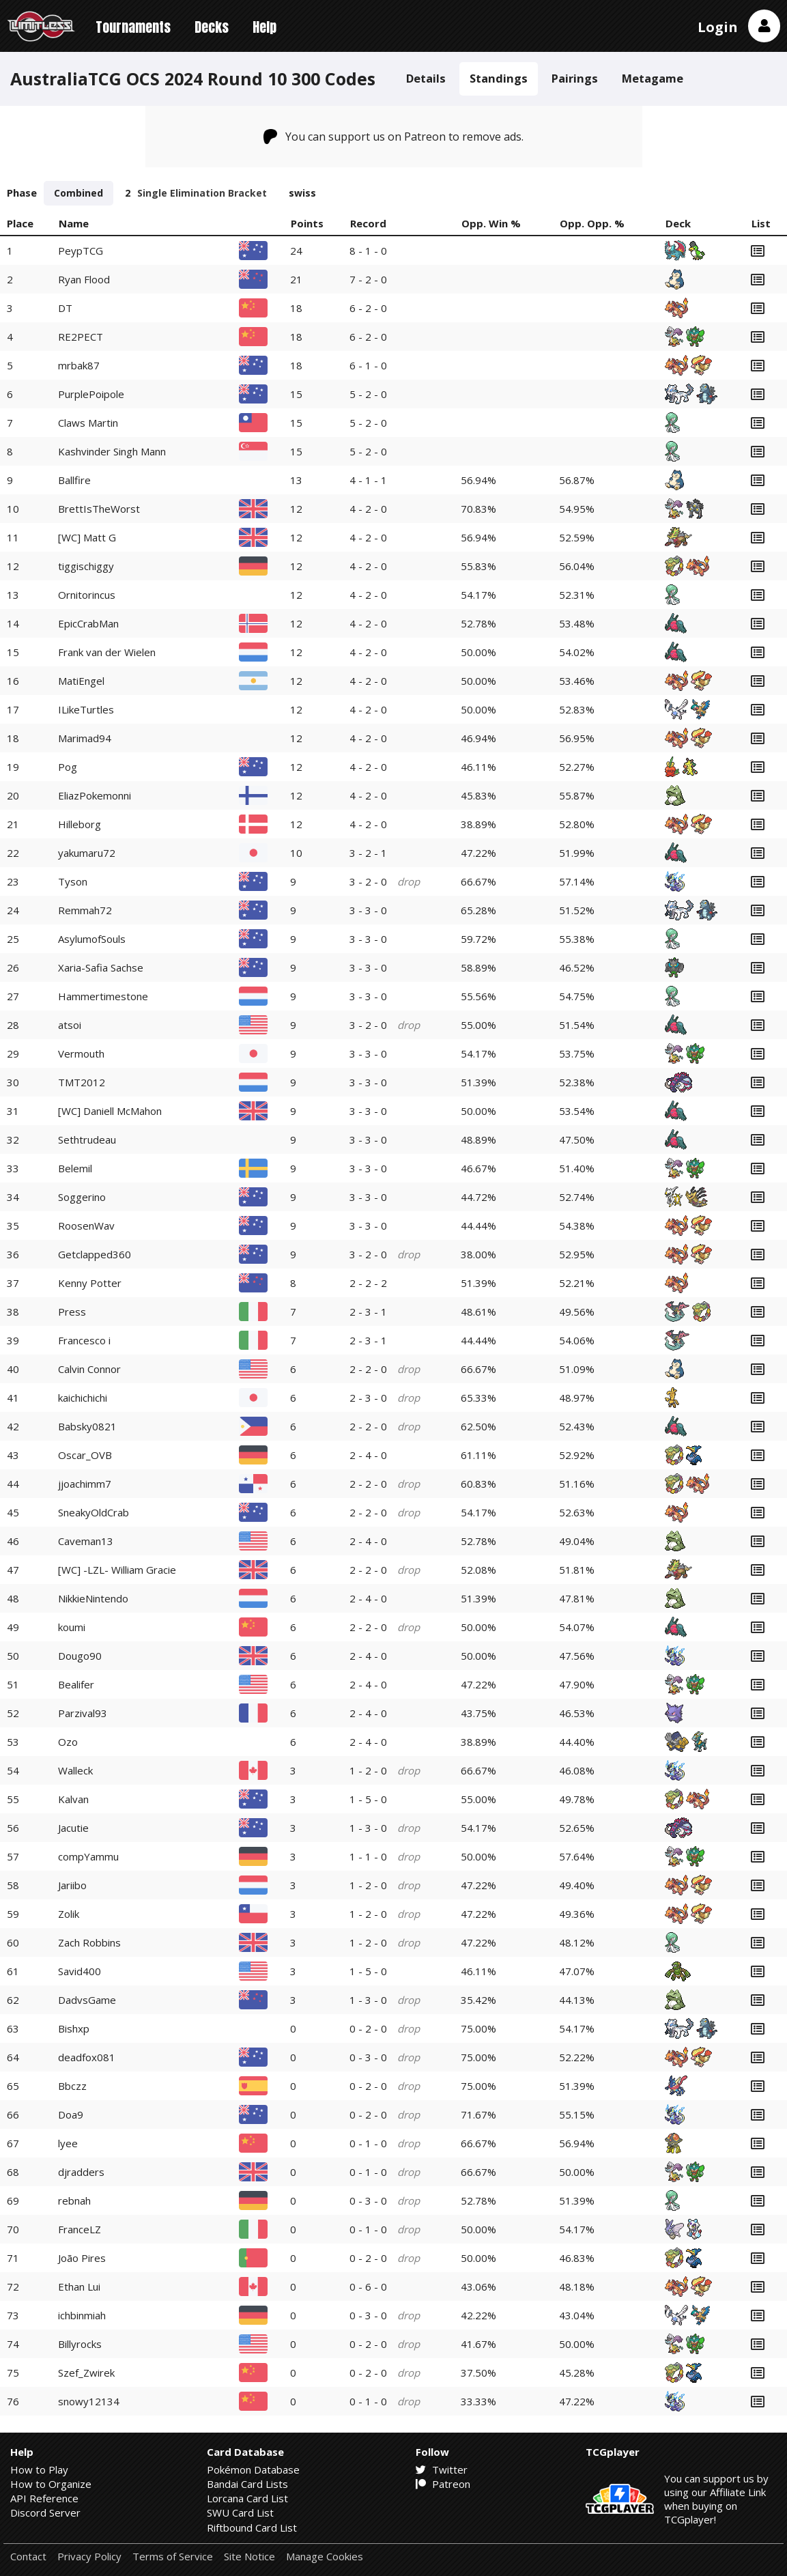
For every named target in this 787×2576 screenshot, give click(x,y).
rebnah (74, 2200)
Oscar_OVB (85, 1455)
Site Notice (249, 2556)
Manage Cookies (324, 2556)
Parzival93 (82, 1713)
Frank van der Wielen (107, 652)
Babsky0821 (87, 1426)
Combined (78, 192)
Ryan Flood (84, 279)
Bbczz (72, 2086)
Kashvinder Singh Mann (112, 451)
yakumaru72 (86, 853)
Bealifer (76, 1684)
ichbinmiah (82, 2315)
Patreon (443, 2484)
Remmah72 (85, 910)
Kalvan (73, 1799)
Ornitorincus (86, 594)
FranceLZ (79, 2229)
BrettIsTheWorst (99, 508)
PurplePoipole (91, 394)
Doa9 (70, 2114)
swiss (302, 192)
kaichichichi (82, 1397)
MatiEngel (81, 681)
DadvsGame (87, 2000)
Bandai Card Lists (247, 2484)
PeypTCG (80, 250)
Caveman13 (85, 1541)
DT (65, 308)
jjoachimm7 (84, 1483)
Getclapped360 (94, 1254)
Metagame (652, 78)
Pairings (575, 78)
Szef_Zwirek (86, 2372)
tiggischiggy (86, 566)
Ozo (68, 1742)
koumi (71, 1627)
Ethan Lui (79, 2286)
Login (718, 27)
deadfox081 (86, 2057)
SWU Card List (240, 2512)
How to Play (39, 2469)
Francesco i (84, 1340)
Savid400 (79, 1971)
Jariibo (72, 1885)
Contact (28, 2556)
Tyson (72, 881)
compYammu (88, 1856)
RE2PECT (80, 336)
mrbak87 (79, 365)
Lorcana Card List (247, 2498)
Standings (499, 78)
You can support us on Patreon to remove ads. (393, 136)
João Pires (82, 2258)
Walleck (75, 1770)
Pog (67, 767)
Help (264, 27)
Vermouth (81, 1053)
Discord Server (45, 2512)
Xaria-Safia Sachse (100, 967)
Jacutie (73, 1828)
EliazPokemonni (94, 795)
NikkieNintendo (93, 1598)
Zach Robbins (89, 1942)
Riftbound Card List (252, 2527)
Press (72, 1311)
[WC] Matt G (87, 537)
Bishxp (73, 2028)
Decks (212, 27)
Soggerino (82, 1197)
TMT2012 (81, 1082)
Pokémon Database (253, 2469)
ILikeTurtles (86, 709)
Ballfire (74, 480)
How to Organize (50, 2484)
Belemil (75, 1168)
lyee (68, 2143)
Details (426, 78)
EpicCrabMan (88, 623)
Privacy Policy (89, 2556)
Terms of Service (172, 2556)
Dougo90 (80, 1655)
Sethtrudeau (87, 1139)
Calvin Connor (89, 1369)
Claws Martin (88, 422)
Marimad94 (84, 738)
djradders (81, 2172)
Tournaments (133, 27)
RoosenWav (86, 1225)
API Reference (44, 2498)
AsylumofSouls (92, 939)
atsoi (69, 1025)
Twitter (442, 2469)
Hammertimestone (103, 996)
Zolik (68, 1914)
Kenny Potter (89, 1283)
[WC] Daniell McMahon (110, 1111)
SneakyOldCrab (93, 1512)
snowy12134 (88, 2401)
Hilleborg (79, 824)
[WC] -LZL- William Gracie (117, 1569)
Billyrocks (80, 2344)
